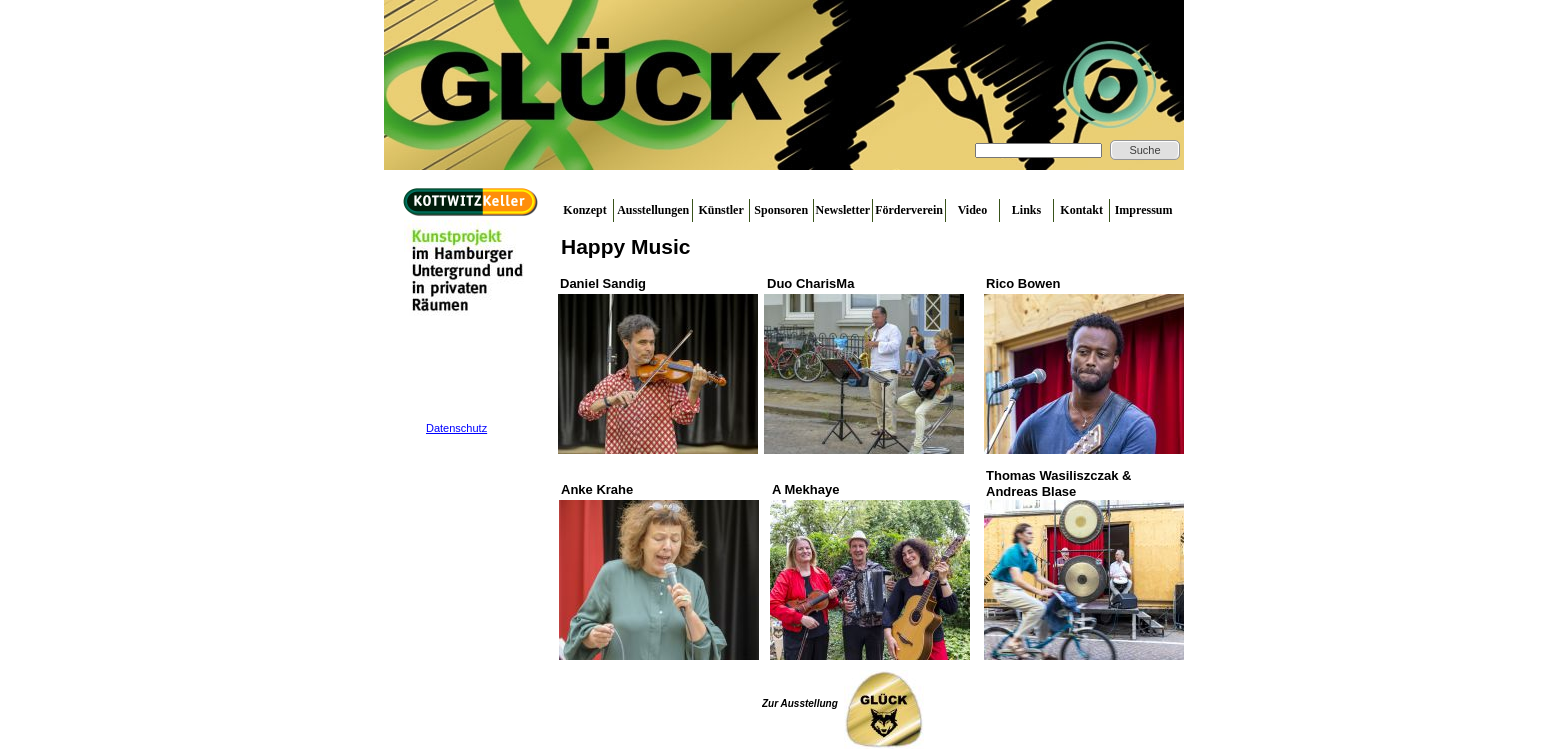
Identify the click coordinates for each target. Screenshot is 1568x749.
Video (973, 210)
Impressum (1144, 210)
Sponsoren (781, 210)
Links (1026, 210)
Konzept (584, 210)
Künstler (720, 210)
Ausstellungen (653, 210)
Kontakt (1081, 210)
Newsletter (843, 210)
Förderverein (909, 210)
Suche (1144, 150)
